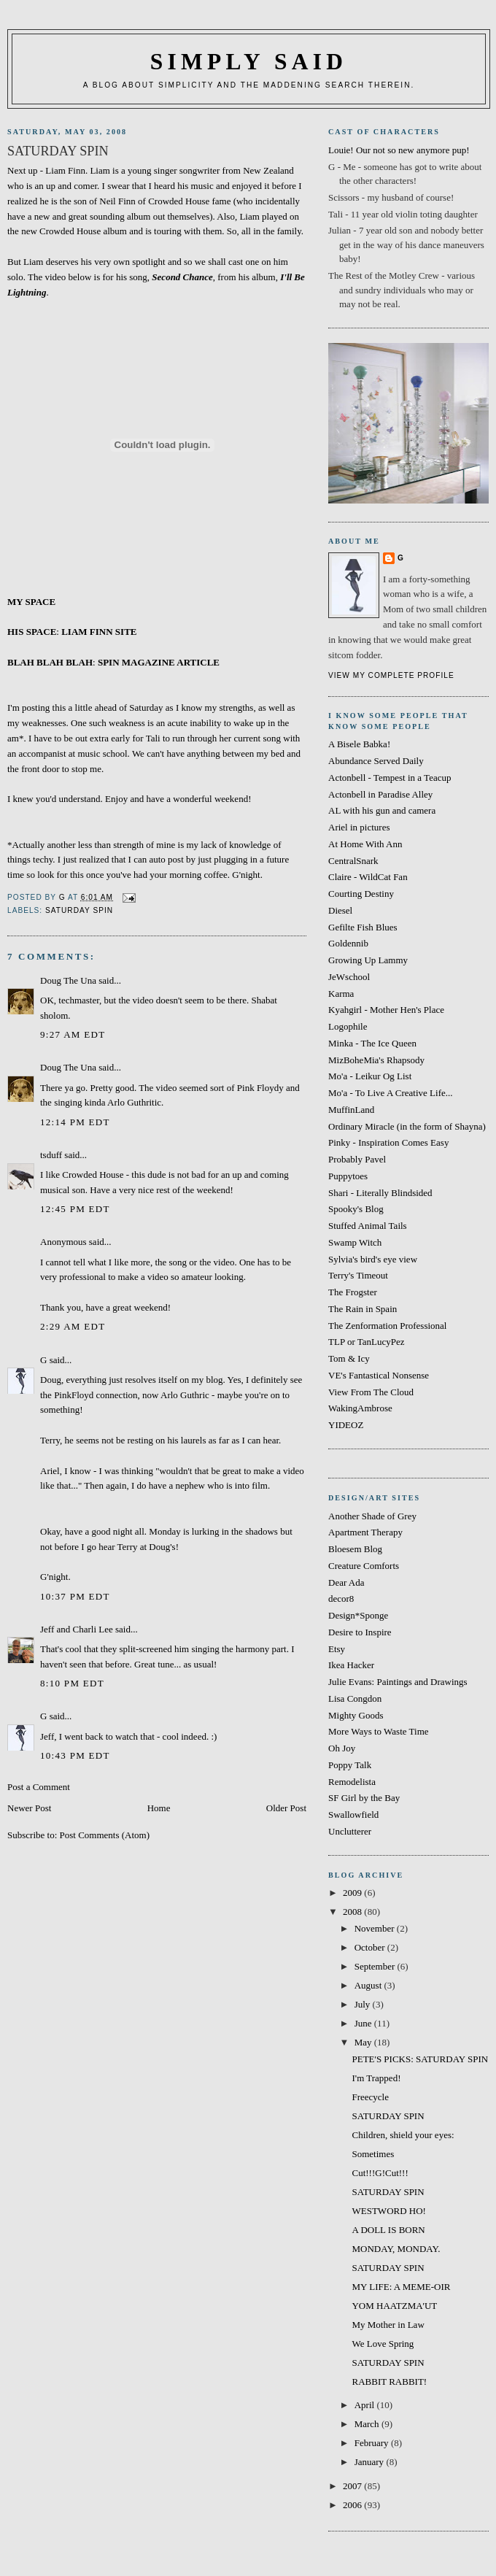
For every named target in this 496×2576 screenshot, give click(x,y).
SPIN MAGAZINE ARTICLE (159, 662)
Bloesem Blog (355, 1548)
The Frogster (352, 1292)
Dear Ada (346, 1582)
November (375, 1928)
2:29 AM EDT (72, 1326)
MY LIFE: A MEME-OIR (401, 2286)
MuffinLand (351, 1109)
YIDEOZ (345, 1424)
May (364, 2042)
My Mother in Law (388, 2324)
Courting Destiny (361, 893)
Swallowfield (353, 1814)
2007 (353, 2485)
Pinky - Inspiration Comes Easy (388, 1142)
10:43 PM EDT (75, 1755)
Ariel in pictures (359, 827)
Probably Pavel (357, 1159)
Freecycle (370, 2096)
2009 (353, 1892)
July (363, 2004)
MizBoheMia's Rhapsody (376, 1059)
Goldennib (348, 943)
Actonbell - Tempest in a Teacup (389, 777)
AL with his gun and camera (381, 810)
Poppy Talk (349, 1764)
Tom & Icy (349, 1358)
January (370, 2461)
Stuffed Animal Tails (367, 1225)
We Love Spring (383, 2343)
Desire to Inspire (360, 1632)
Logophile (347, 1026)
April (365, 2404)
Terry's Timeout (358, 1275)
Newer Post (29, 1807)
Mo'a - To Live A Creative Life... (390, 1092)
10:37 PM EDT (75, 1596)
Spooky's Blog (356, 1208)
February (372, 2442)
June (364, 2023)
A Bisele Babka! (359, 744)
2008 (353, 1911)
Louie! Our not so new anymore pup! (399, 149)
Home (159, 1807)
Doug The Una (68, 980)
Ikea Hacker (351, 1664)
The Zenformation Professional (387, 1325)
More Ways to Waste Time (378, 1731)
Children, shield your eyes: (403, 2134)
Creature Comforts (363, 1565)
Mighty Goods (355, 1715)
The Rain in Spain (362, 1308)
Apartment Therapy (365, 1532)
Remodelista (352, 1781)
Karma (341, 993)
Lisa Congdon (354, 1698)
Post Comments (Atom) (105, 1834)
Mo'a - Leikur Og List (369, 1076)
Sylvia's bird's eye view (372, 1259)
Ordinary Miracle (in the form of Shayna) (407, 1126)
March (367, 2423)
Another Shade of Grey (372, 1516)
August (369, 1985)
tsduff (51, 1154)
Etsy (336, 1648)
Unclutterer (349, 1831)
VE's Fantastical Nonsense (378, 1375)
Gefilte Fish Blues (363, 927)
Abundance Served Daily (376, 760)
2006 (353, 2504)
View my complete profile (391, 675)
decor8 (341, 1598)
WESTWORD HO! (388, 2210)
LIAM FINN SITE (98, 631)
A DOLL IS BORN (388, 2229)
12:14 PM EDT (75, 1122)
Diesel (340, 910)
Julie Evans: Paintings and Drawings (398, 1681)
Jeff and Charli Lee (76, 1629)
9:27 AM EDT (72, 1034)
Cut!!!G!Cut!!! (380, 2172)
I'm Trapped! (376, 2077)
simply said (249, 61)
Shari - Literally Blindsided (380, 1192)
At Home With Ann (365, 843)
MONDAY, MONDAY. (396, 2248)
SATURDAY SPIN (79, 910)
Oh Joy (341, 1748)
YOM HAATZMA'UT (394, 2305)
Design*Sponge (358, 1615)
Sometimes (373, 2153)
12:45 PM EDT (75, 1208)
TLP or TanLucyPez (366, 1341)
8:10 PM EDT (72, 1683)
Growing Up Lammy (368, 960)
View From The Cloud (371, 1392)
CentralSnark (353, 860)
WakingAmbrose (360, 1408)
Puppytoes (348, 1176)
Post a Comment (38, 1786)
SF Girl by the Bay (364, 1797)
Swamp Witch (354, 1242)
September (376, 1966)
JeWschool (349, 976)
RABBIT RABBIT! (389, 2381)
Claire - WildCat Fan (368, 876)
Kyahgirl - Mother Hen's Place (386, 1009)
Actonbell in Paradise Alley (380, 794)
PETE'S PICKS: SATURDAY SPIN (420, 2059)
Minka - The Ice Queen (372, 1043)
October (370, 1947)
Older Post (286, 1807)
